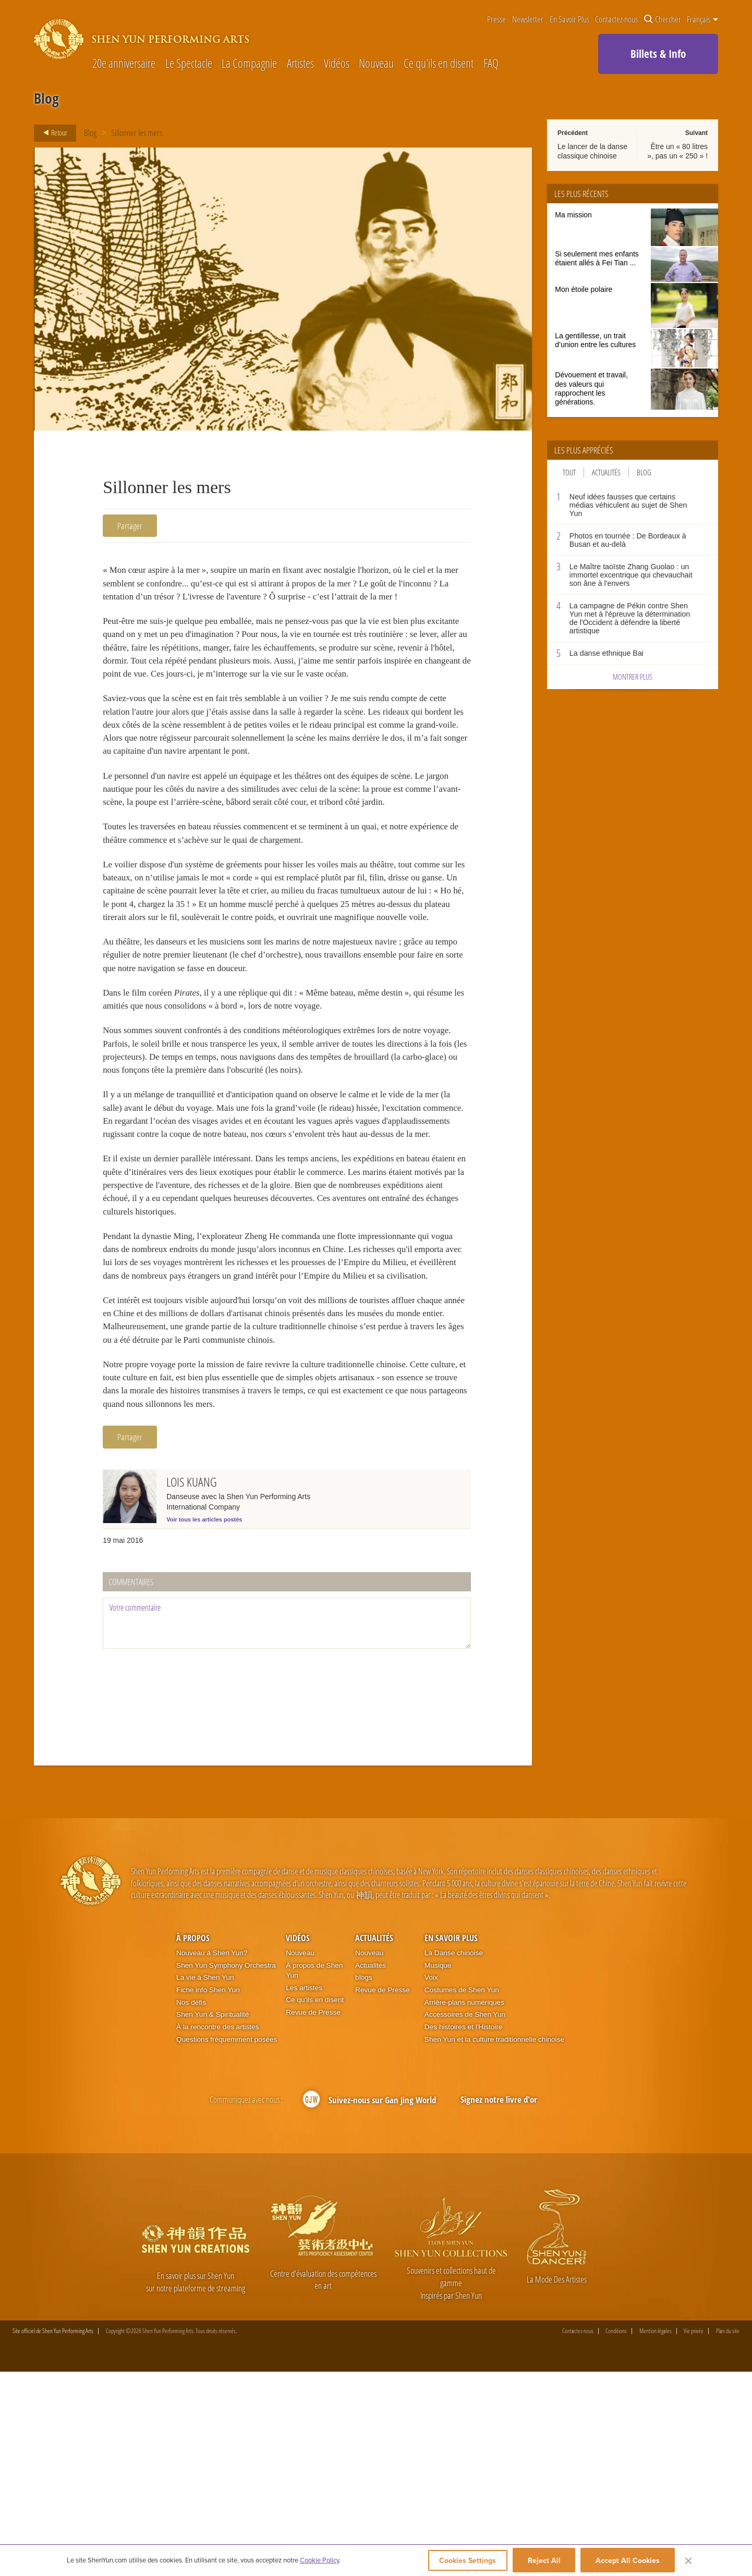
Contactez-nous (616, 19)
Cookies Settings (462, 2561)
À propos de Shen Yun (314, 2174)
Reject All (544, 2561)
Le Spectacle (188, 63)
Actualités (606, 472)
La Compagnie (249, 63)
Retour (52, 133)
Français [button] (702, 19)
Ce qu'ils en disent (439, 63)
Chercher (662, 19)
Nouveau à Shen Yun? (211, 2157)
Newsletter (527, 19)
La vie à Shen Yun (205, 2182)
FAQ (491, 63)
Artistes (300, 63)
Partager (129, 526)
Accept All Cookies (628, 2561)
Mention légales (655, 2535)
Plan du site (727, 2535)
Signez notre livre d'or (498, 2303)
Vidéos (336, 63)
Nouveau (376, 63)
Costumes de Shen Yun (461, 2194)
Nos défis (191, 2206)
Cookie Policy (319, 2561)
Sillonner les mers (137, 133)
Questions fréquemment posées (226, 2243)
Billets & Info (658, 53)
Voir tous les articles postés (204, 1723)
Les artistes (304, 2191)
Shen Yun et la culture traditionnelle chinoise (494, 2243)
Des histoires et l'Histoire (463, 2231)
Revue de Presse (313, 2216)
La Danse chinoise (453, 2157)
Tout (569, 472)
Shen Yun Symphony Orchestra (226, 2169)
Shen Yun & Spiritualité (212, 2219)
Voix (431, 2182)
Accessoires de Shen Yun (464, 2219)
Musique (438, 2169)
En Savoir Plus (569, 19)
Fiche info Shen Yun (208, 2194)
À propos (193, 2142)
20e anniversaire (123, 63)
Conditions (616, 2535)
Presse (496, 19)
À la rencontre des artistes (217, 2231)
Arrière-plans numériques (464, 2206)
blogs (363, 2182)
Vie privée (694, 2535)
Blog (90, 133)
